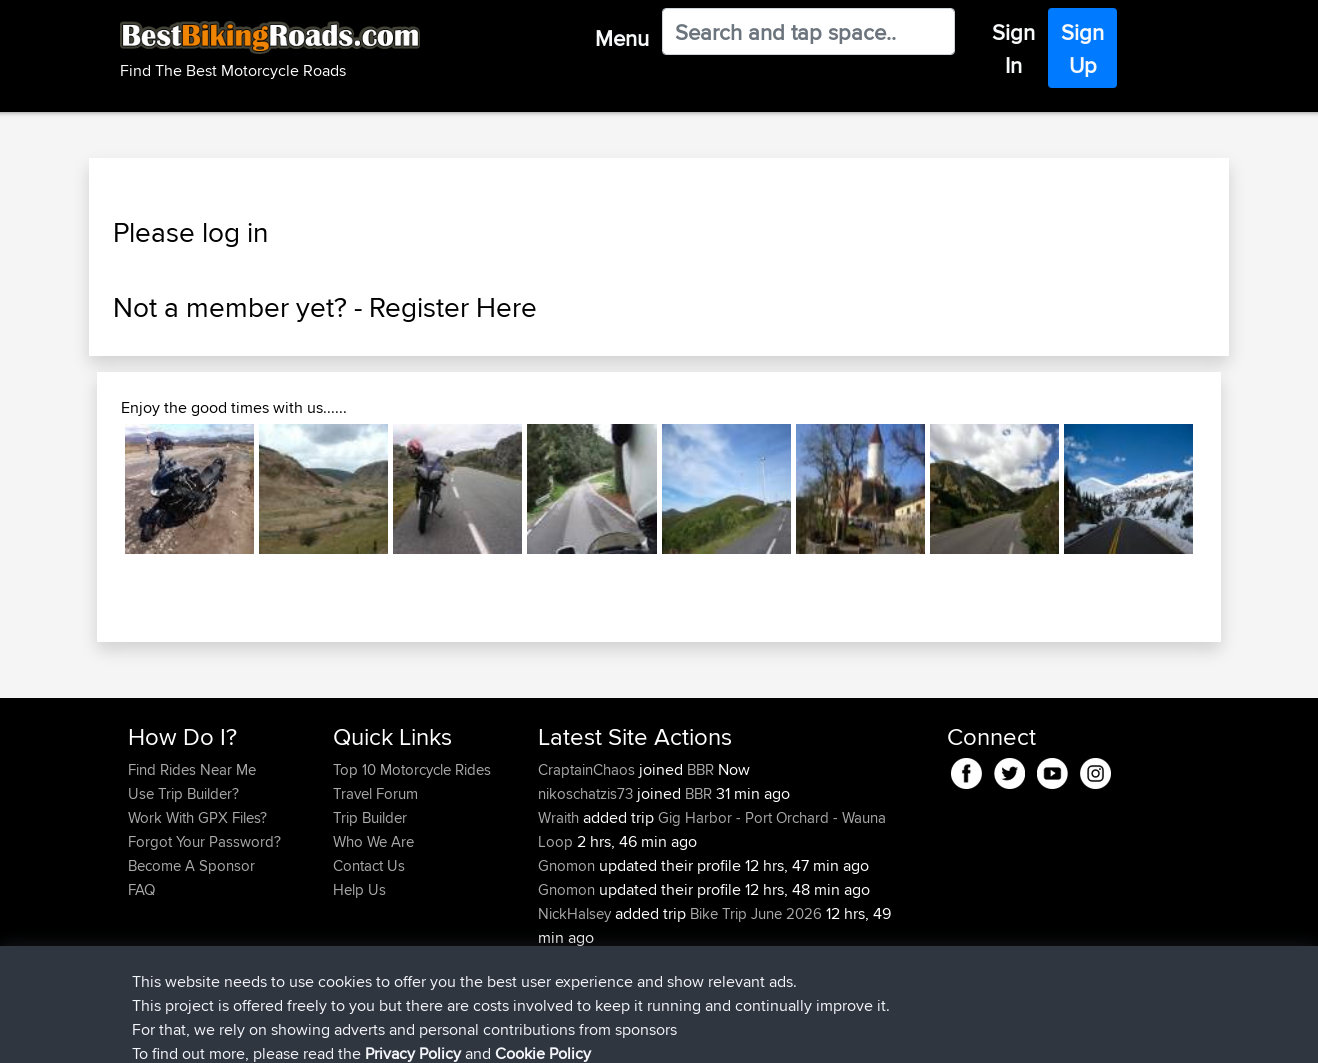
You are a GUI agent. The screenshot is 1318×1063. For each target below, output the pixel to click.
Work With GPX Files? (197, 817)
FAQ (141, 889)
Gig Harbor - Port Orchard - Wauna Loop (712, 829)
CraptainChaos (588, 769)
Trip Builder (370, 817)
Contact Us (369, 865)
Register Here (453, 307)
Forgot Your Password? (204, 841)
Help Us (359, 889)
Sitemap (314, 1033)
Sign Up (1082, 48)
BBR (700, 769)
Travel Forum (375, 793)
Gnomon (568, 865)
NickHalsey (576, 913)
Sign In (1013, 48)
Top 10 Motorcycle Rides (412, 769)
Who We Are (373, 841)
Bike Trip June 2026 (756, 913)
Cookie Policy (495, 1033)
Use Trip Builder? (183, 793)
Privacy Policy (396, 1033)
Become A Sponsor (191, 865)
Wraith (560, 817)
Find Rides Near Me (192, 769)
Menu (622, 38)
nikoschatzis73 (587, 793)
